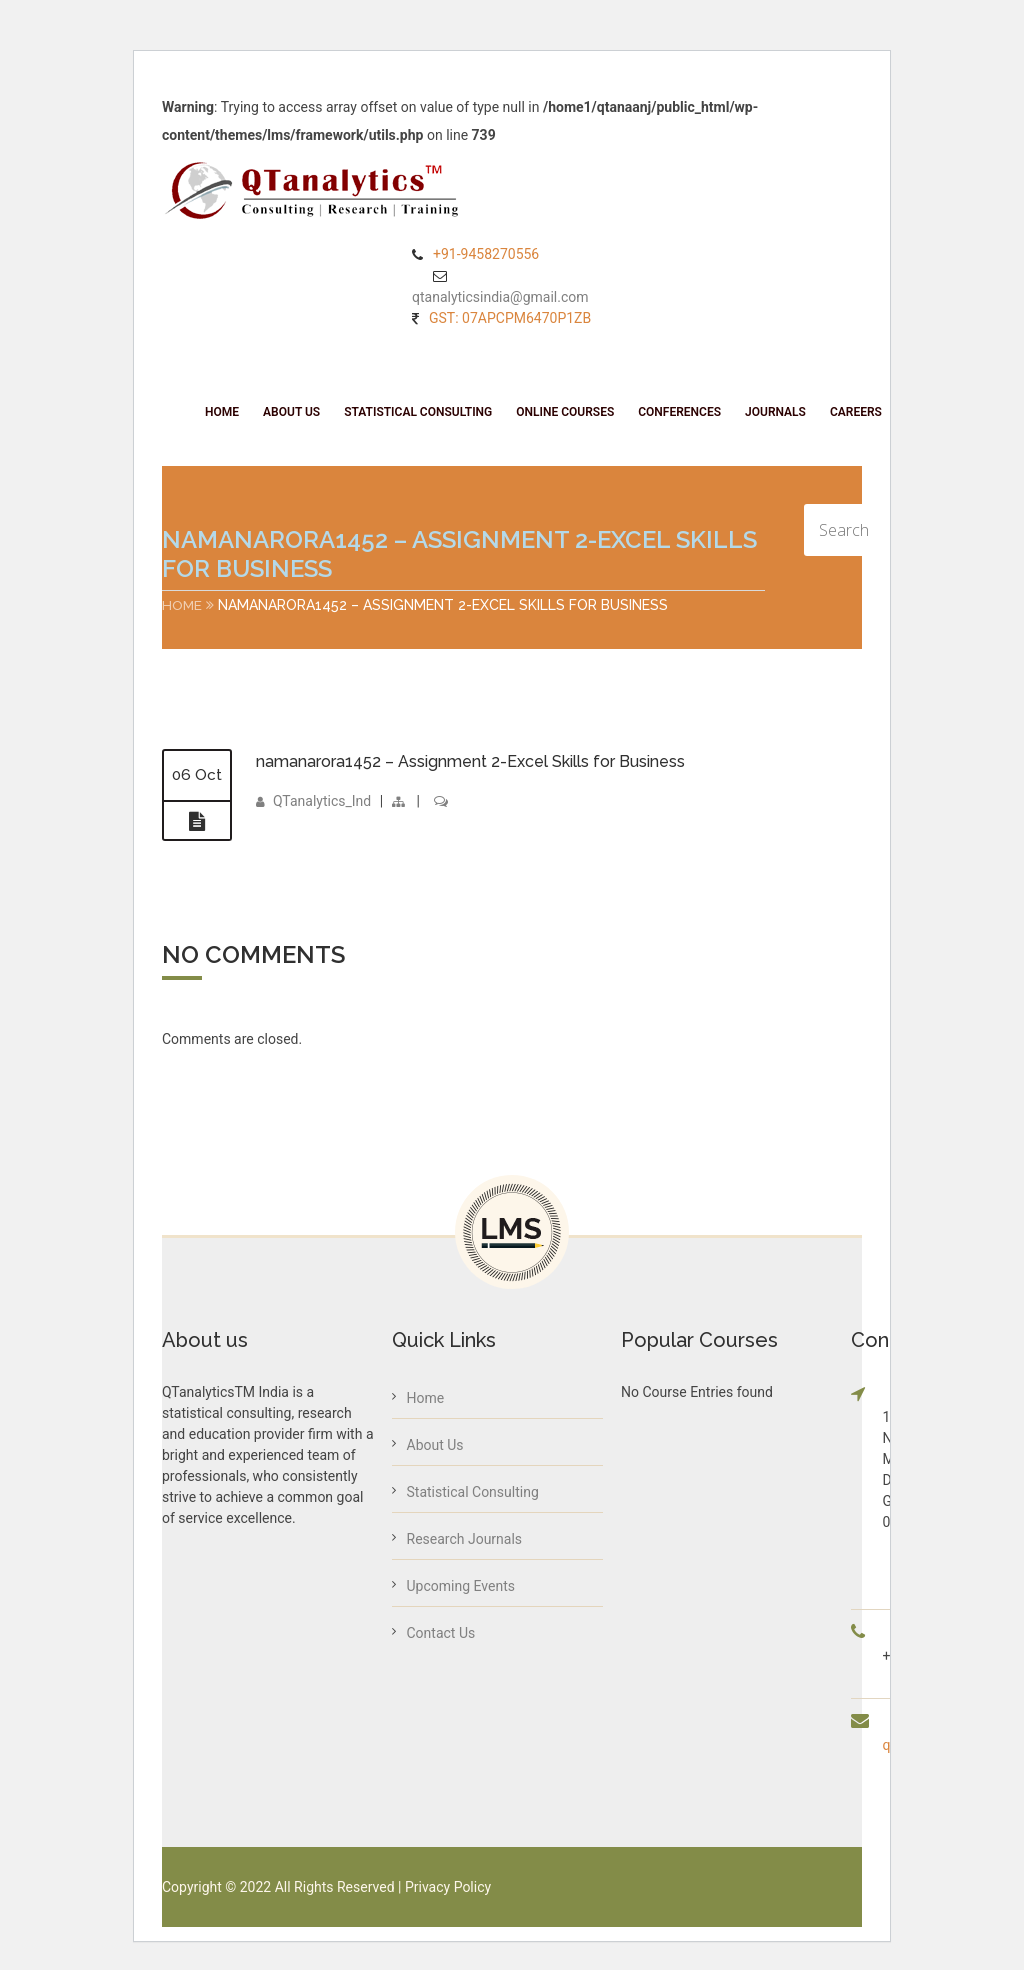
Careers (856, 412)
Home (222, 412)
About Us (291, 412)
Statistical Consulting (418, 412)
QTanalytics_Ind (322, 802)
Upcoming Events (461, 1586)
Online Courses (565, 412)
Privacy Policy (448, 1887)
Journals (775, 412)
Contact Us (441, 1633)
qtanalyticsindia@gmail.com (500, 297)
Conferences (679, 412)
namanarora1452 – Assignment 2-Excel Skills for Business (470, 761)
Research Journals (465, 1539)
